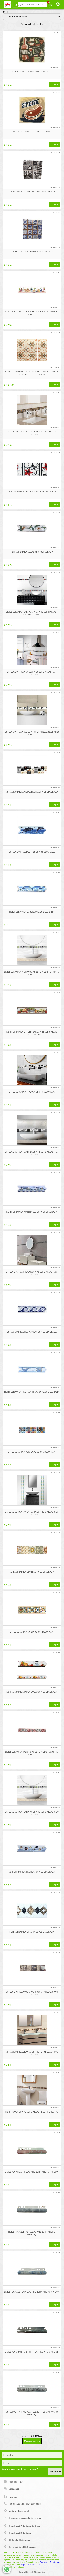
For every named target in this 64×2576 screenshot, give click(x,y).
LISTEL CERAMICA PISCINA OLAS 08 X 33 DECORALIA (32, 1331)
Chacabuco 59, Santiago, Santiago (22, 2525)
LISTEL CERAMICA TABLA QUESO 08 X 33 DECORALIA (31, 1691)
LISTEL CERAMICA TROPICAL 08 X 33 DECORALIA (32, 1871)
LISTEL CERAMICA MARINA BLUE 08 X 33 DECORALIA (31, 1211)
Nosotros (10, 2496)
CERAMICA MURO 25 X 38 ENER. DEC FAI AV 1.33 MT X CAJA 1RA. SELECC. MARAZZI (31, 373)
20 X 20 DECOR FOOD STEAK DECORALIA (31, 131)
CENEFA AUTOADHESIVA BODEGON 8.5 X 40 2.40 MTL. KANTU (31, 313)
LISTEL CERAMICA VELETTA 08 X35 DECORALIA (31, 1931)
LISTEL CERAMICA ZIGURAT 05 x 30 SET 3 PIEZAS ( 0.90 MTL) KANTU (31, 2053)
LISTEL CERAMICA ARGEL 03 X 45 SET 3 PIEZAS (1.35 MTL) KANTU (32, 433)
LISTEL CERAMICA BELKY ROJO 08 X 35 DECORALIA (32, 491)
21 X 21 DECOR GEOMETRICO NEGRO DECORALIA (31, 191)
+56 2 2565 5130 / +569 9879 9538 (22, 2503)
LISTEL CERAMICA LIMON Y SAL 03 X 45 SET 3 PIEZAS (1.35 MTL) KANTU (31, 1033)
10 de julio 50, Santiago (17, 2539)
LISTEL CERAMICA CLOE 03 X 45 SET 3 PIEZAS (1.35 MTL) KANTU (32, 733)
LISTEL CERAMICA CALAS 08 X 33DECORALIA (31, 551)
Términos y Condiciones (50, 2562)
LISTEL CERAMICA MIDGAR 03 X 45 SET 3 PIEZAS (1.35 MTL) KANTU (32, 1273)
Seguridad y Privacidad (30, 2564)
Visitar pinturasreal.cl (16, 2510)
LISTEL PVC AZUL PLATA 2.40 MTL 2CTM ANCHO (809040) (31, 2291)
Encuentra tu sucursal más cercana (22, 2517)
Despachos (11, 2488)
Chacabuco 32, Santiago (17, 2532)
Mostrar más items (32, 2441)
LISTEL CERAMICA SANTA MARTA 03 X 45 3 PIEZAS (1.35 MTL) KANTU (32, 1513)
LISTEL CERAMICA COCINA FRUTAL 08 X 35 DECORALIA (31, 791)
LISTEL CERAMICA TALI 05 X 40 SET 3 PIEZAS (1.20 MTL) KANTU (31, 1753)
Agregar (54, 84)
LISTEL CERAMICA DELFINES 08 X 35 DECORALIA (32, 851)
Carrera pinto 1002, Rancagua (20, 2546)
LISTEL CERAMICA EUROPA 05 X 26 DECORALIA (31, 911)
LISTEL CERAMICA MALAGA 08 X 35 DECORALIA (31, 1091)
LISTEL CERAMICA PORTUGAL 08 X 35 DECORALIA (31, 1451)
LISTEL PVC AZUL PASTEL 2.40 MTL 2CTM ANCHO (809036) (31, 2233)
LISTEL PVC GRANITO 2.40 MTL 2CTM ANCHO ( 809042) (31, 2351)
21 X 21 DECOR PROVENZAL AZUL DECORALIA (32, 251)
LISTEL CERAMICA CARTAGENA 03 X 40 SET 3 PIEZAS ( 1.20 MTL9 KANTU (31, 613)
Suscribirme (55, 2471)
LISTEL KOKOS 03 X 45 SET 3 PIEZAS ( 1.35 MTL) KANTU (31, 2111)
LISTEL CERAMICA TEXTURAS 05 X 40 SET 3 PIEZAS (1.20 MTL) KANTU (32, 1813)
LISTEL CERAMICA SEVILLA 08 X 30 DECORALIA (31, 1571)
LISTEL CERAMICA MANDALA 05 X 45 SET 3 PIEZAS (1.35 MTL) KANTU (32, 1153)
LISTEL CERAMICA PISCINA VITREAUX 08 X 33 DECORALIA (31, 1391)
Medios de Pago (14, 2481)
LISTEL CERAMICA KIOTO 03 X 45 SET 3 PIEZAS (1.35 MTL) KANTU (31, 973)
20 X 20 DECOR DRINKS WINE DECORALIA (32, 71)
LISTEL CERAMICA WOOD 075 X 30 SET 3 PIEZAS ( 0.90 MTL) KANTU (32, 1993)
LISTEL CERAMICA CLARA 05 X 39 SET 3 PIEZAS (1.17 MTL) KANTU (32, 673)
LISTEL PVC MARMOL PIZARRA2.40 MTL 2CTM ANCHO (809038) (32, 2413)
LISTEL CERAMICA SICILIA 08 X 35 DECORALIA (31, 1631)
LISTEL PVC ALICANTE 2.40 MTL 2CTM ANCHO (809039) (31, 2171)
